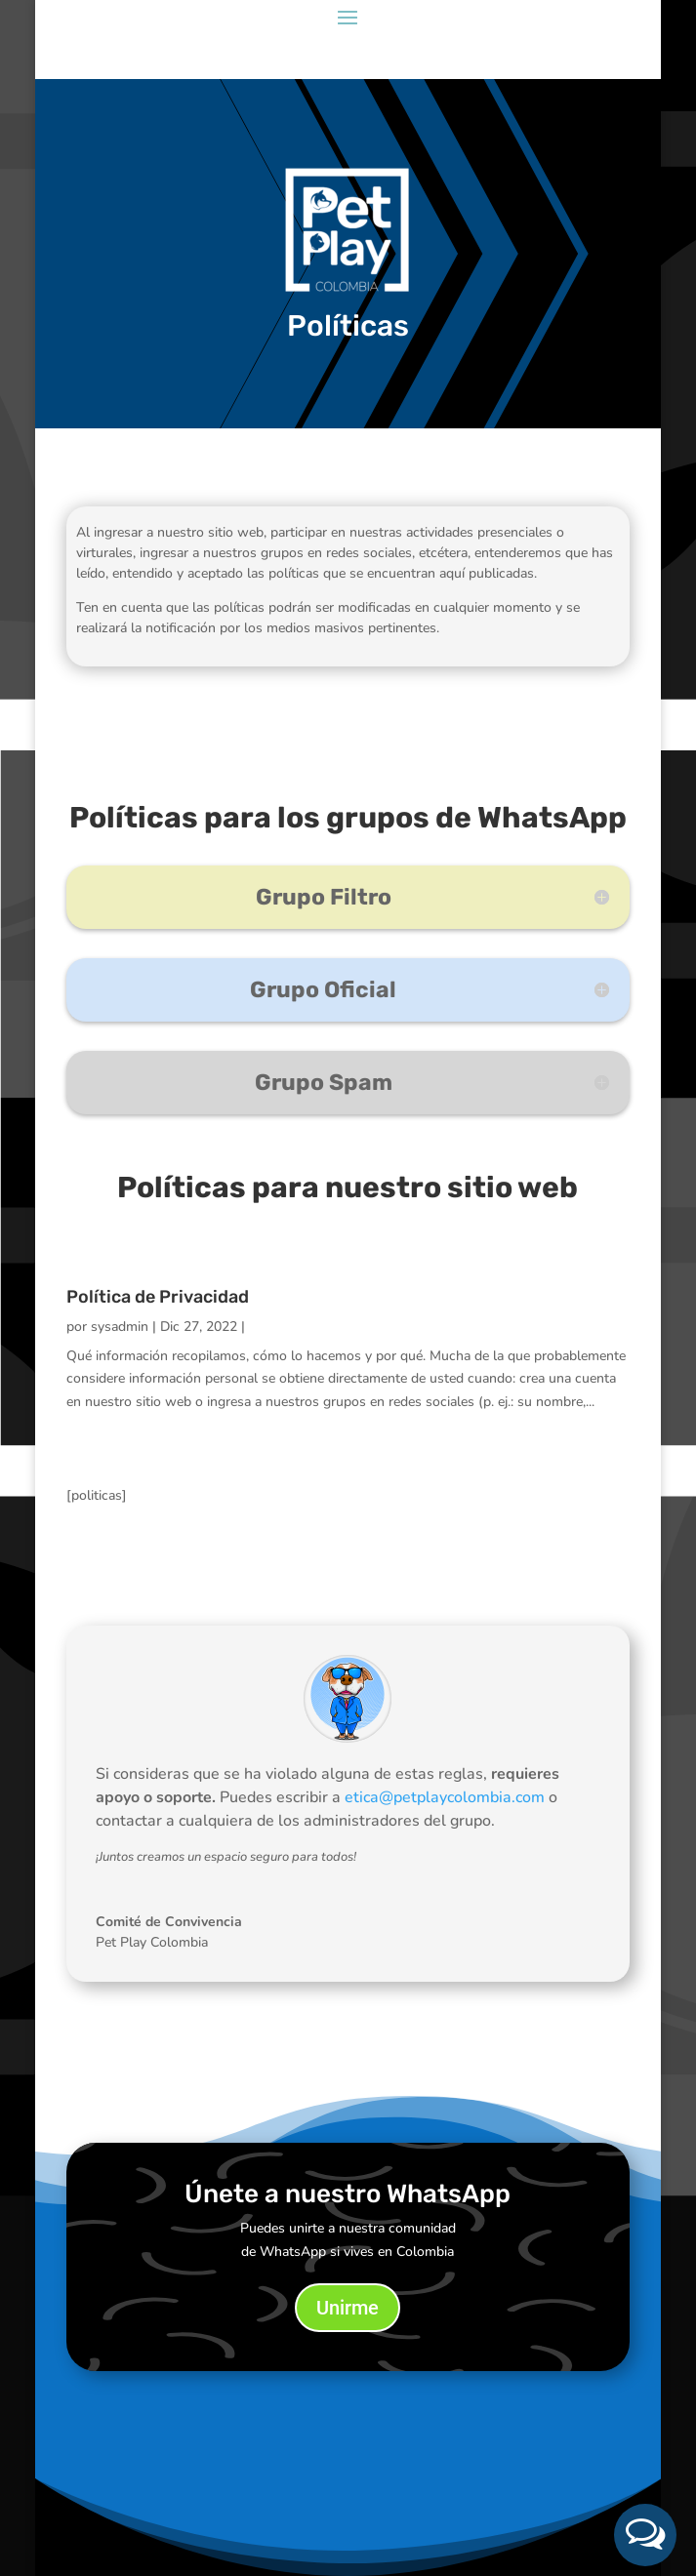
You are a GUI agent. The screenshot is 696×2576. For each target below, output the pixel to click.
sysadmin (119, 1326)
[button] (645, 2535)
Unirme (347, 2307)
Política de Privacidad (157, 1297)
